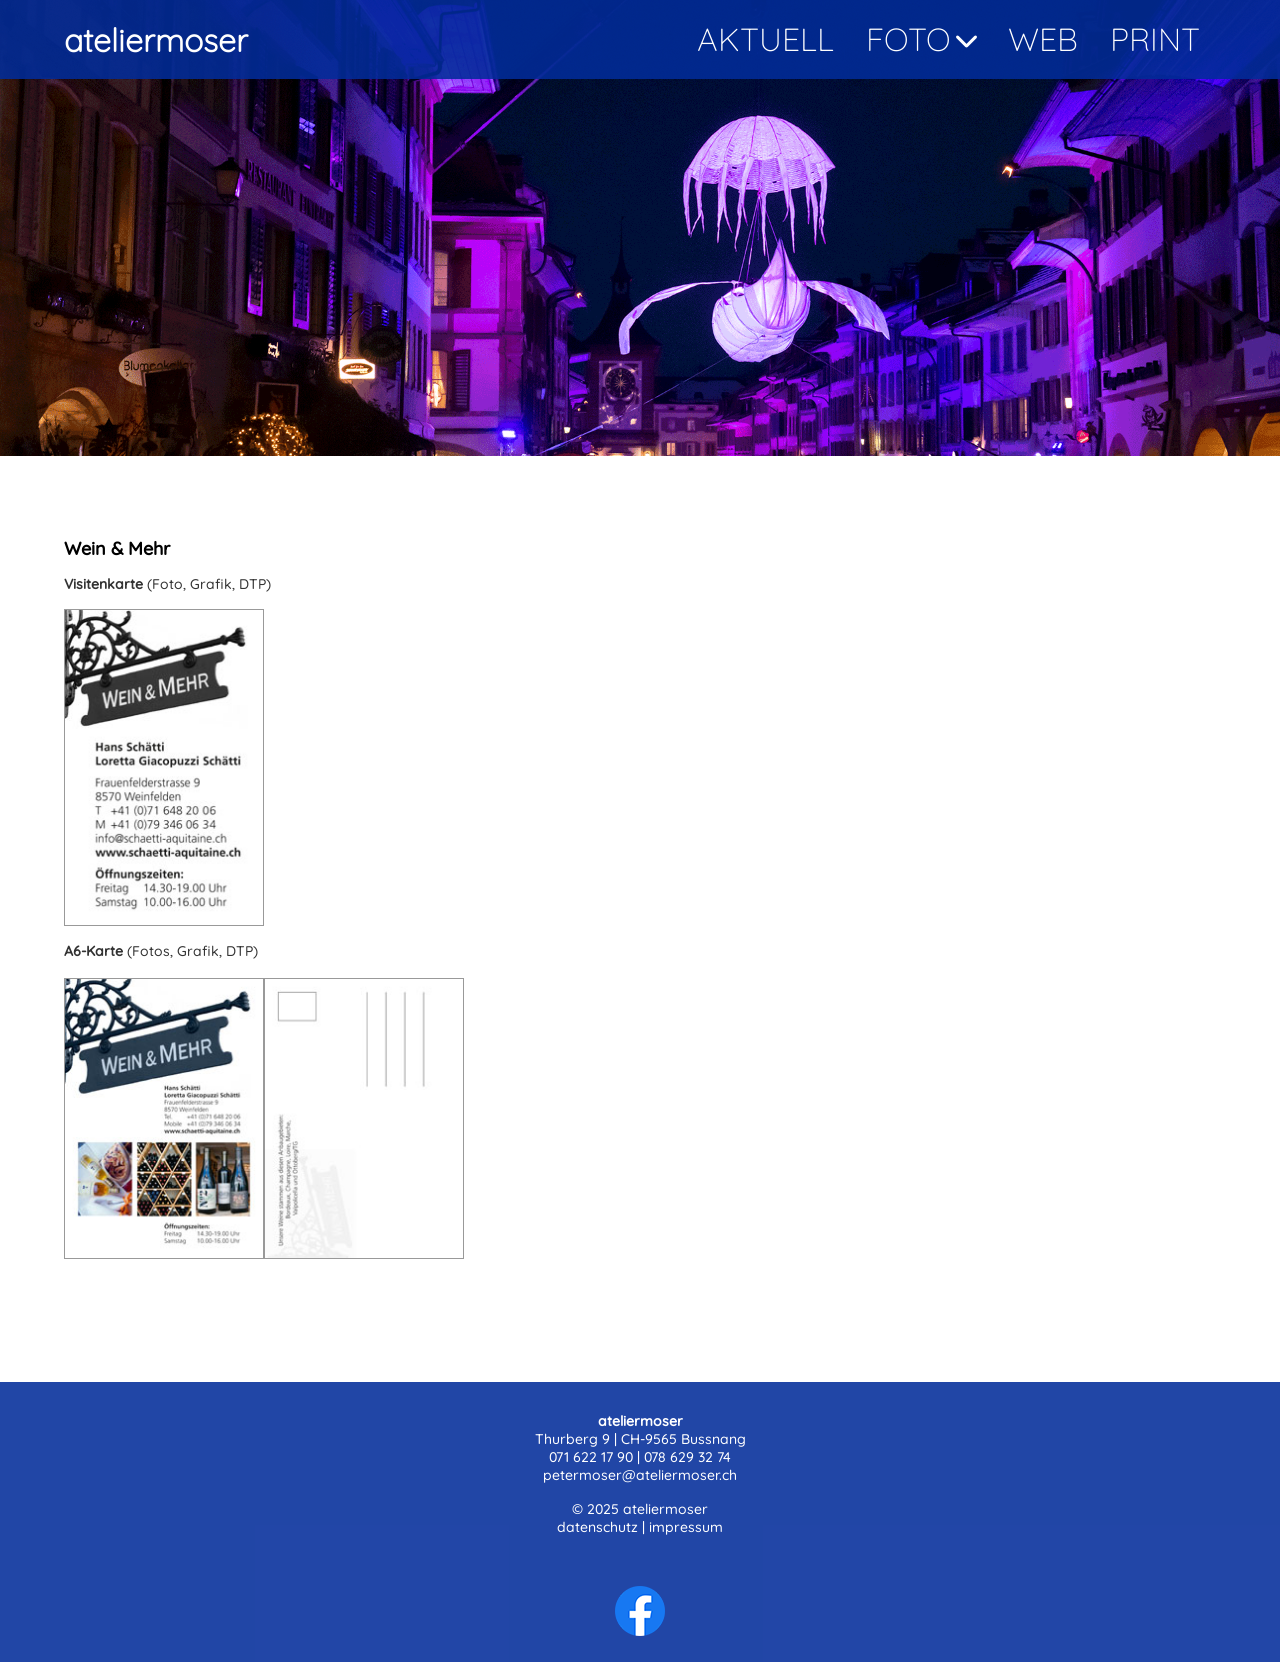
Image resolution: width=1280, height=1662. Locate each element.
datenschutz (597, 1527)
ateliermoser (156, 40)
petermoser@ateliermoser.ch (640, 1475)
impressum (686, 1527)
